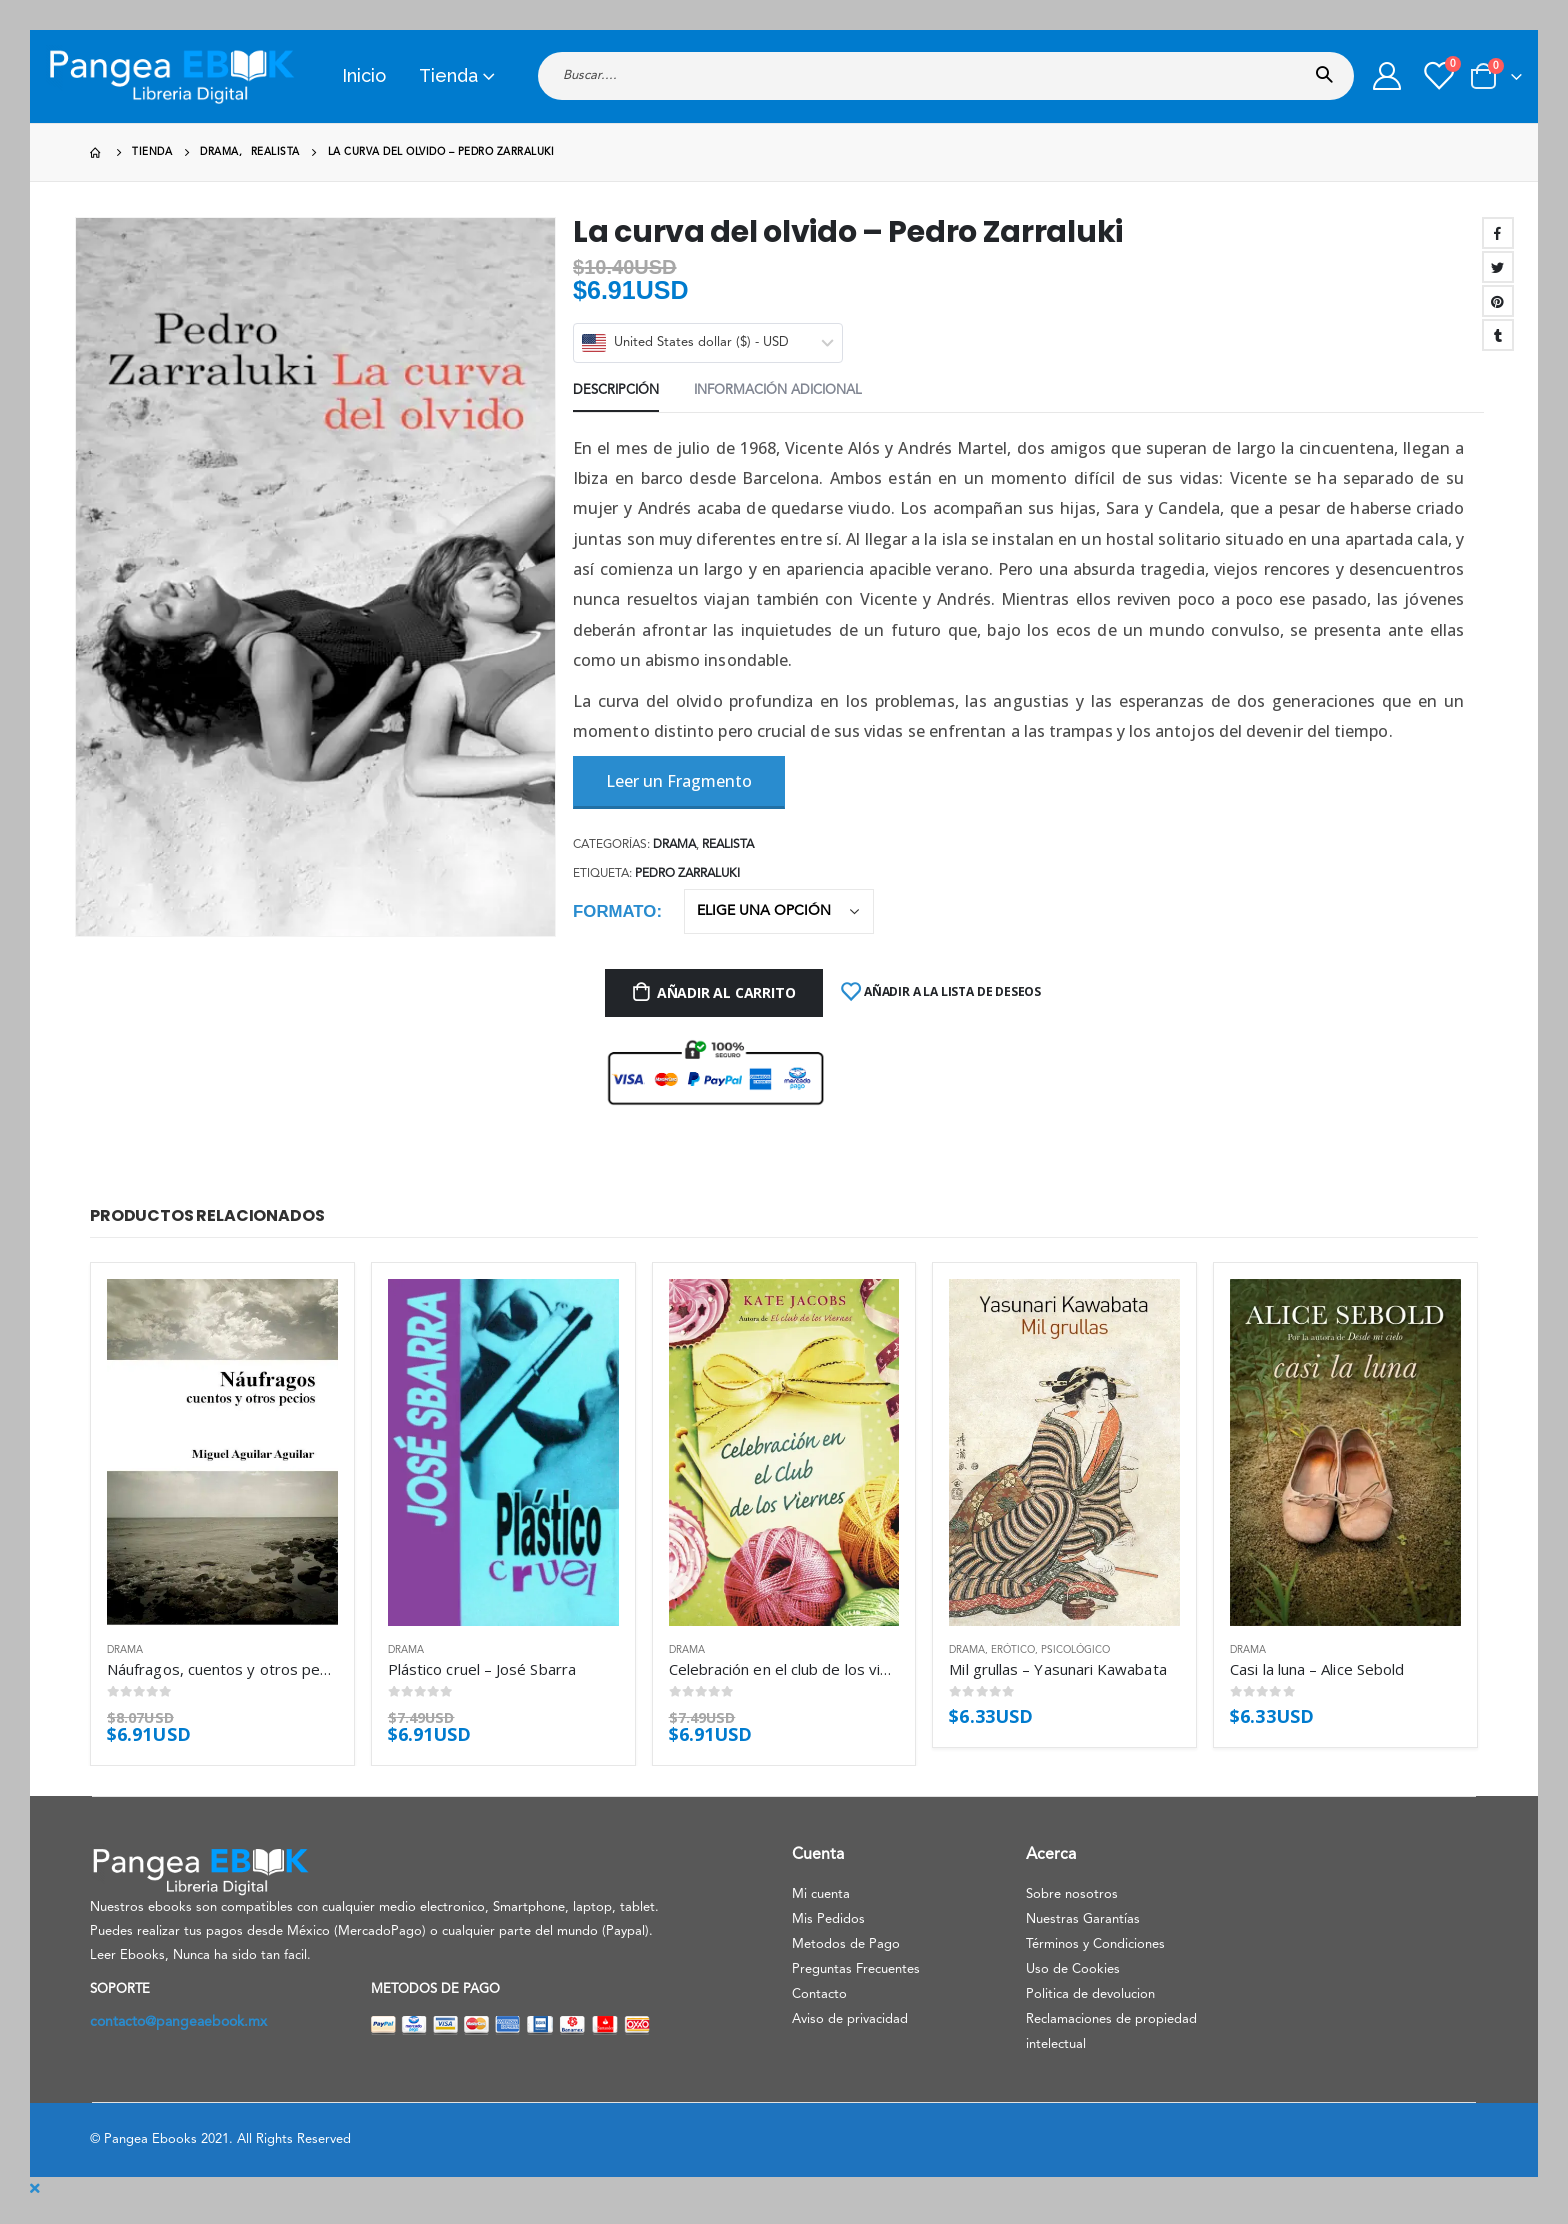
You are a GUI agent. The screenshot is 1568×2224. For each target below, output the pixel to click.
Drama (674, 845)
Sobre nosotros (1072, 1894)
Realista (728, 845)
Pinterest (1498, 301)
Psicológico (1075, 1650)
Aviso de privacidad (850, 2019)
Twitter (1498, 267)
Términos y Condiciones (1095, 1944)
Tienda (448, 75)
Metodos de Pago (846, 1944)
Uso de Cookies (1073, 1969)
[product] (222, 1452)
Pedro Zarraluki (687, 874)
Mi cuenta (821, 1894)
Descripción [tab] (616, 390)
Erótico (1013, 1650)
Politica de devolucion (1090, 1994)
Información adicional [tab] (778, 390)
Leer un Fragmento (679, 781)
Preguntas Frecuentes (856, 1969)
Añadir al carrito (726, 992)
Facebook (1498, 233)
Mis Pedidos (828, 1919)
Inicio (364, 75)
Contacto (819, 1994)
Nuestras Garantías (1083, 1919)
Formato (614, 911)
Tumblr (1498, 335)
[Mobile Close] (35, 2189)
